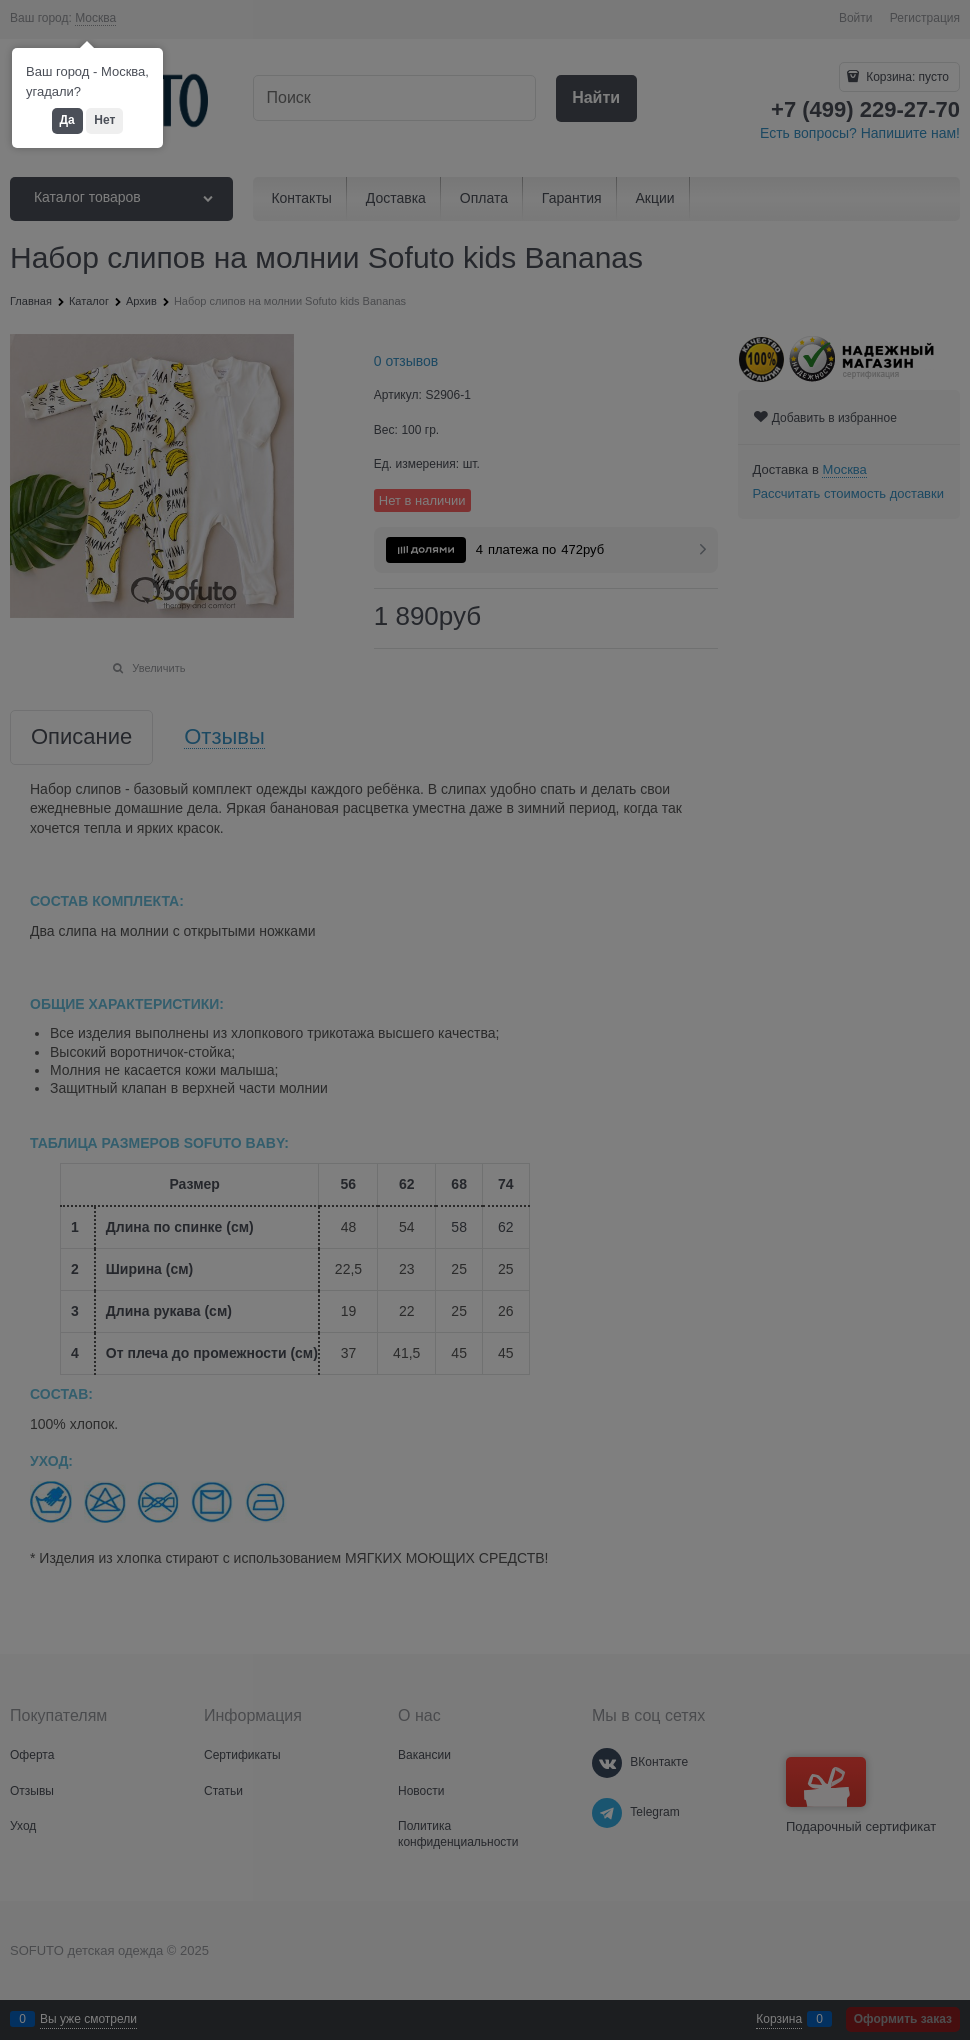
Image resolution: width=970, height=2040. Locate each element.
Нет (104, 120)
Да (67, 120)
